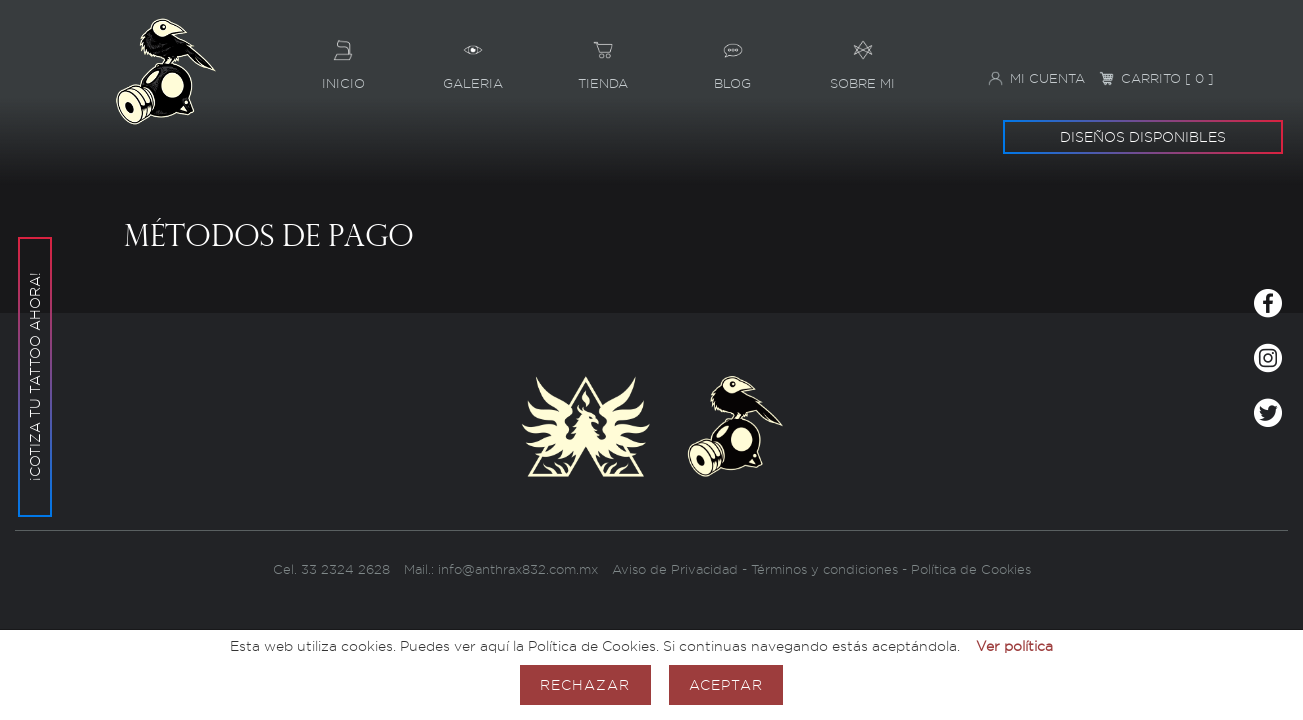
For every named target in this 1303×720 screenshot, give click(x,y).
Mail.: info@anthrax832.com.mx (501, 569)
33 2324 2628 (347, 569)
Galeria (473, 58)
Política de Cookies (971, 569)
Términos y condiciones (824, 569)
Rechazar (585, 684)
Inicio (343, 58)
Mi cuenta (1036, 78)
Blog (733, 58)
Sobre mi (863, 58)
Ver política (1014, 645)
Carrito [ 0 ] (1156, 78)
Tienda (603, 58)
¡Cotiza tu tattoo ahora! (34, 377)
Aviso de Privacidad (675, 569)
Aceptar (726, 684)
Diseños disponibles (1143, 136)
